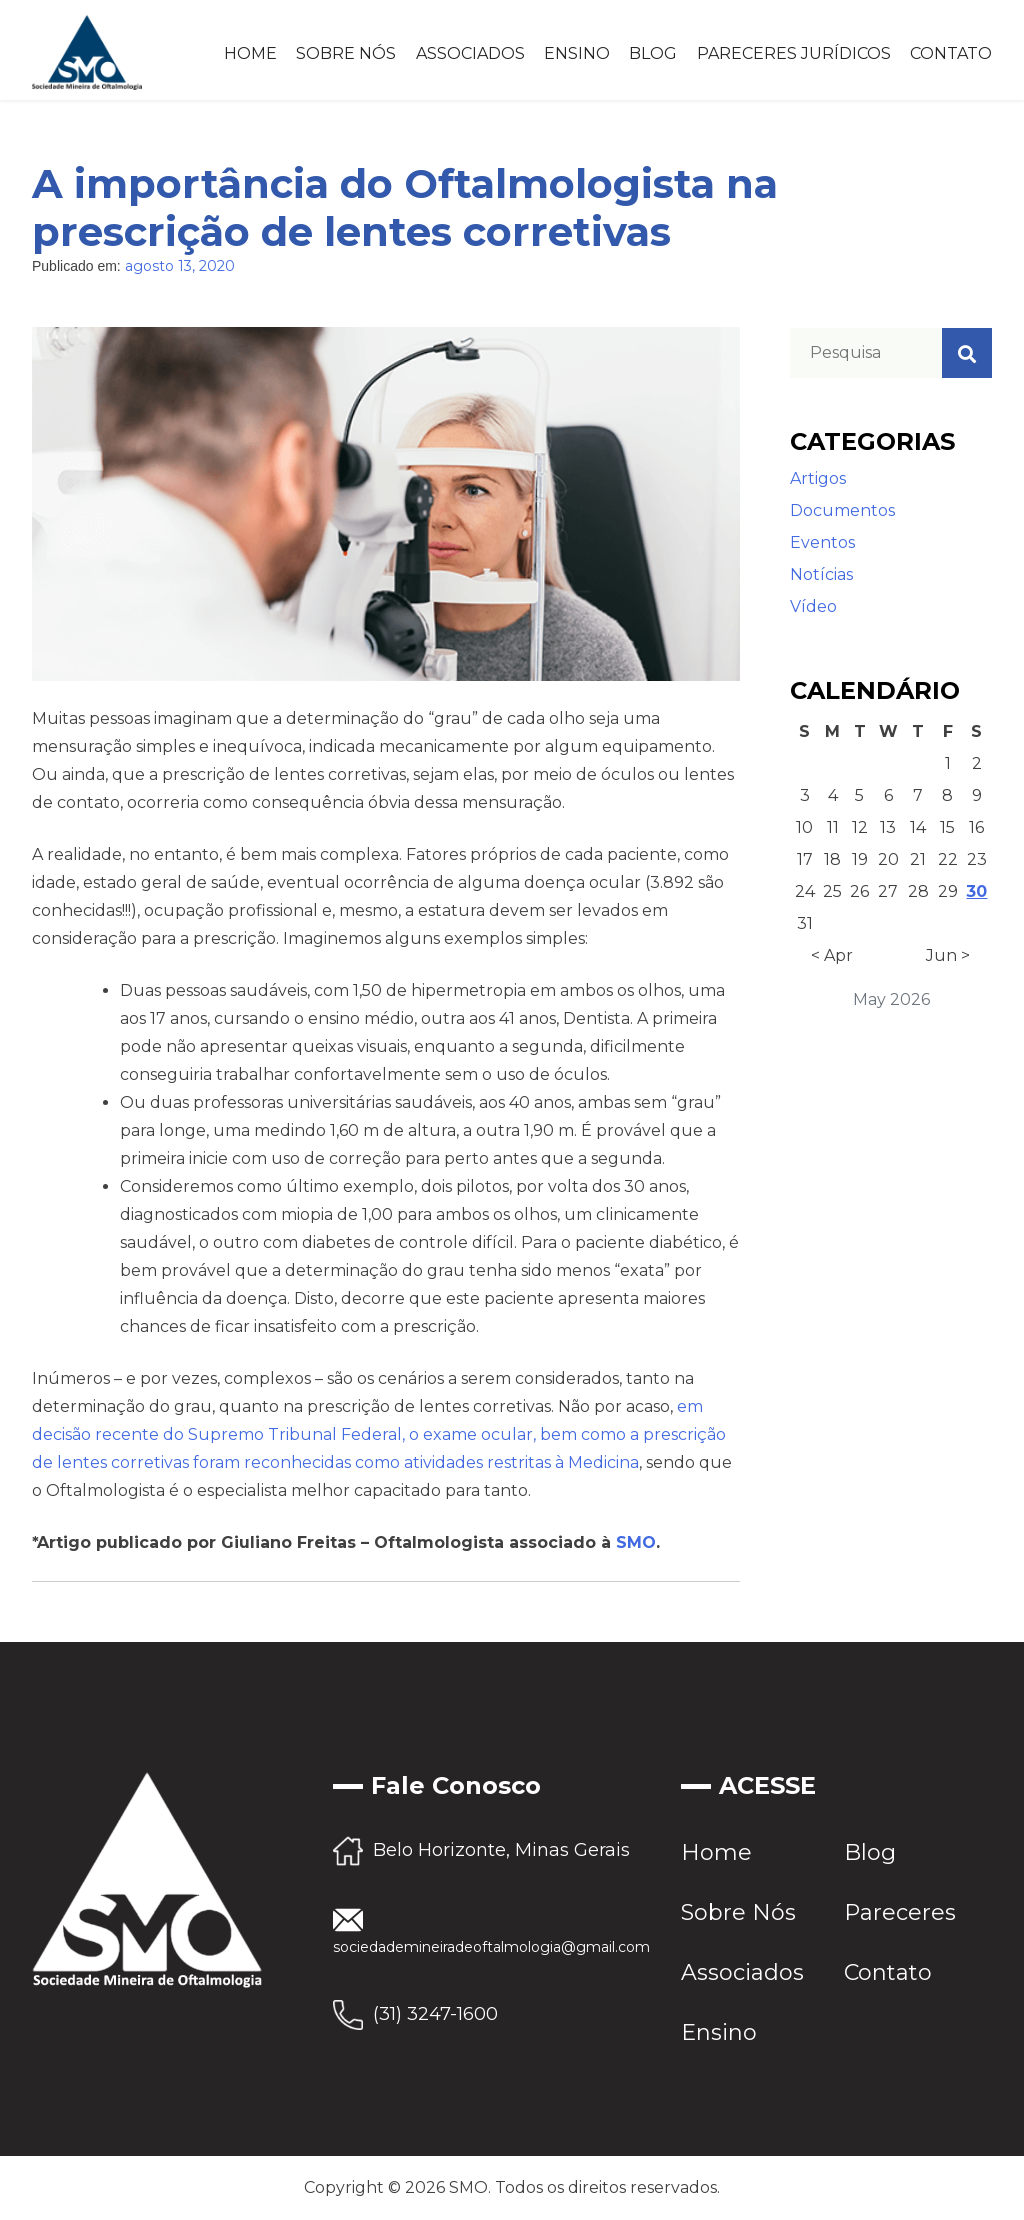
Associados (470, 53)
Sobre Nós (346, 53)
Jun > (948, 955)
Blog (653, 53)
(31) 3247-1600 (435, 2014)
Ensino (577, 53)
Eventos (822, 542)
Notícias (821, 574)
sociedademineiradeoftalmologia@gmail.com (491, 1947)
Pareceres (900, 1912)
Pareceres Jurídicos (794, 53)
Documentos (842, 510)
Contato (951, 53)
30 (976, 891)
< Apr (832, 955)
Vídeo (813, 606)
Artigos (818, 478)
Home (250, 53)
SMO (636, 1542)
